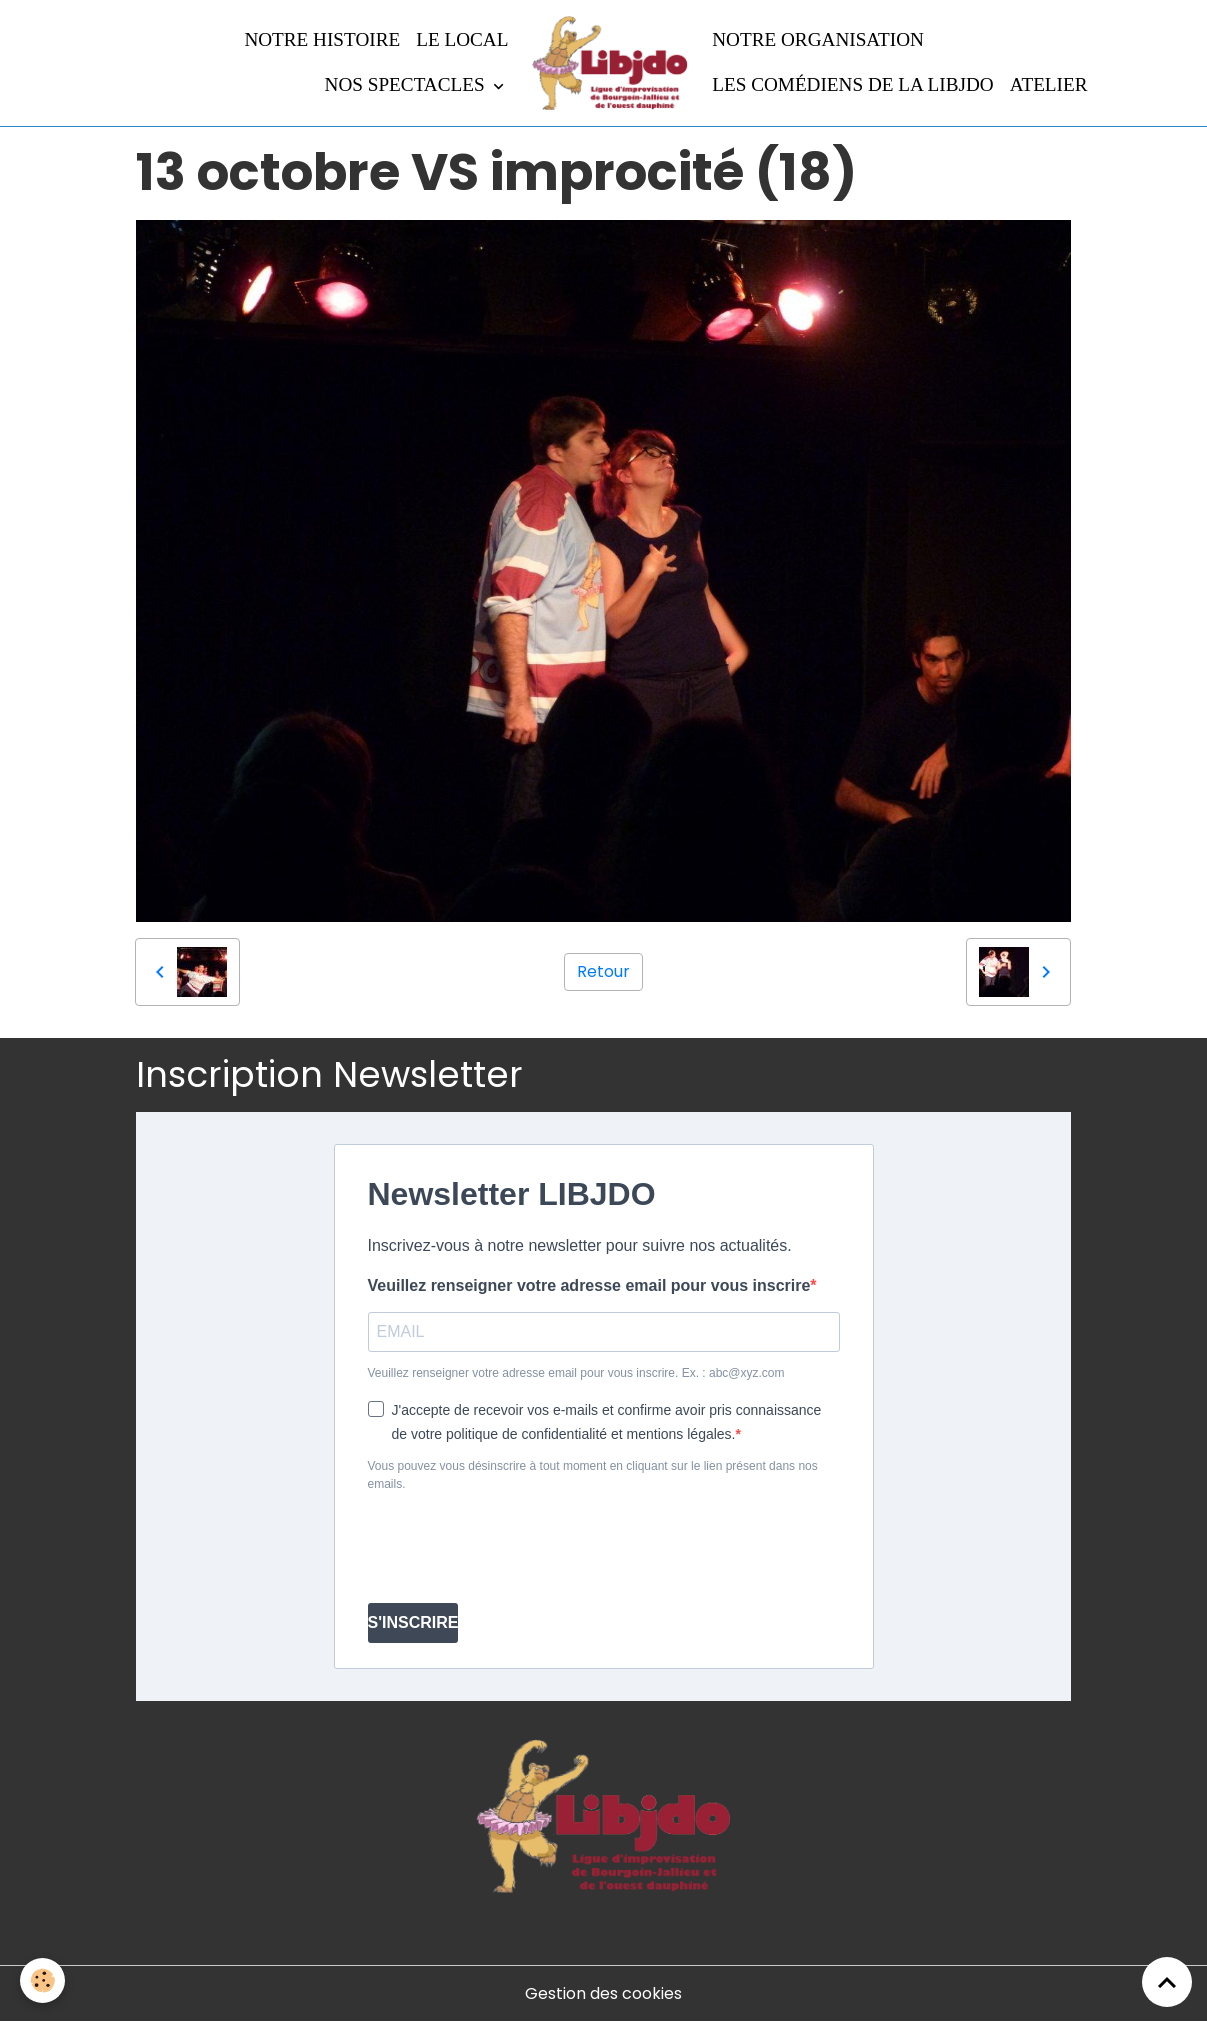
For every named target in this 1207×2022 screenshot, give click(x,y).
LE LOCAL (462, 39)
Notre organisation (818, 39)
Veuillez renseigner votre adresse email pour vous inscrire (589, 1285)
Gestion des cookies (603, 1993)
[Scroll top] (1167, 1982)
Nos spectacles (407, 84)
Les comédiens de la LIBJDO (852, 84)
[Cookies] (42, 1980)
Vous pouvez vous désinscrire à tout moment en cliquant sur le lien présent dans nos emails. (593, 1475)
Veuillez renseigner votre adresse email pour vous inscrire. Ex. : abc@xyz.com (576, 1373)
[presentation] (520, 1548)
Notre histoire (322, 39)
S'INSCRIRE (413, 1622)
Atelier (1049, 84)
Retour (603, 971)
